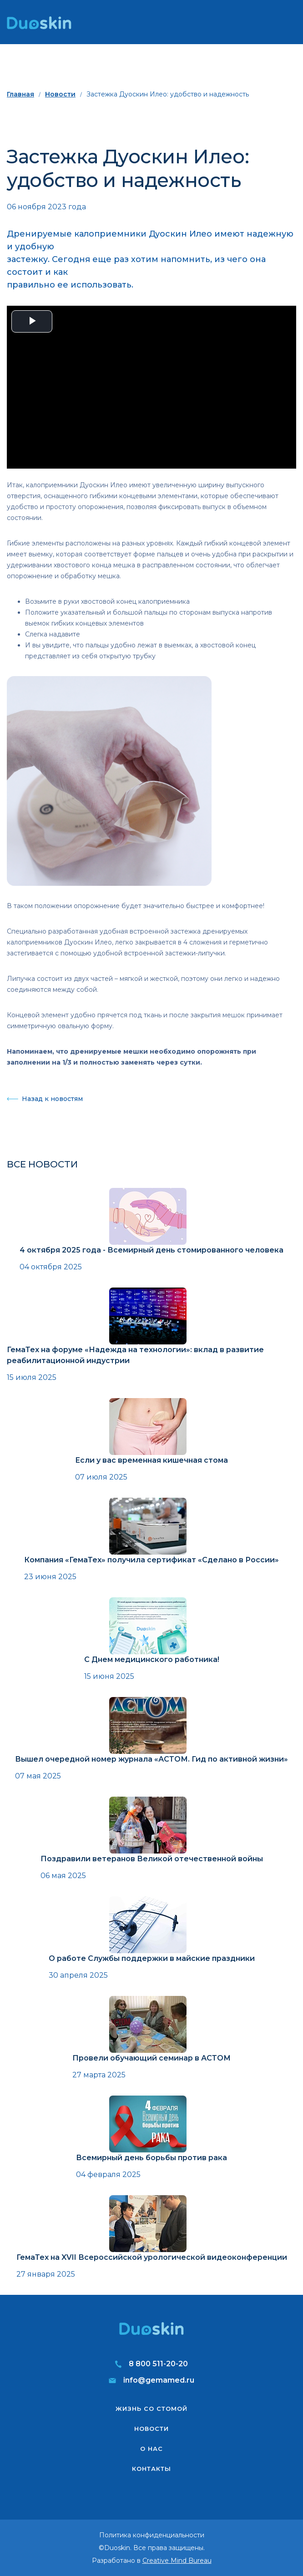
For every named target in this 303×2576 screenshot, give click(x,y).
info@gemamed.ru (158, 2380)
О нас (151, 2448)
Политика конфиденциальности (151, 2535)
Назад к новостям (52, 1099)
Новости (60, 94)
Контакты (151, 2468)
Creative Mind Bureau (177, 2560)
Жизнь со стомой (151, 2408)
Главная (20, 94)
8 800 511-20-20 (158, 2363)
